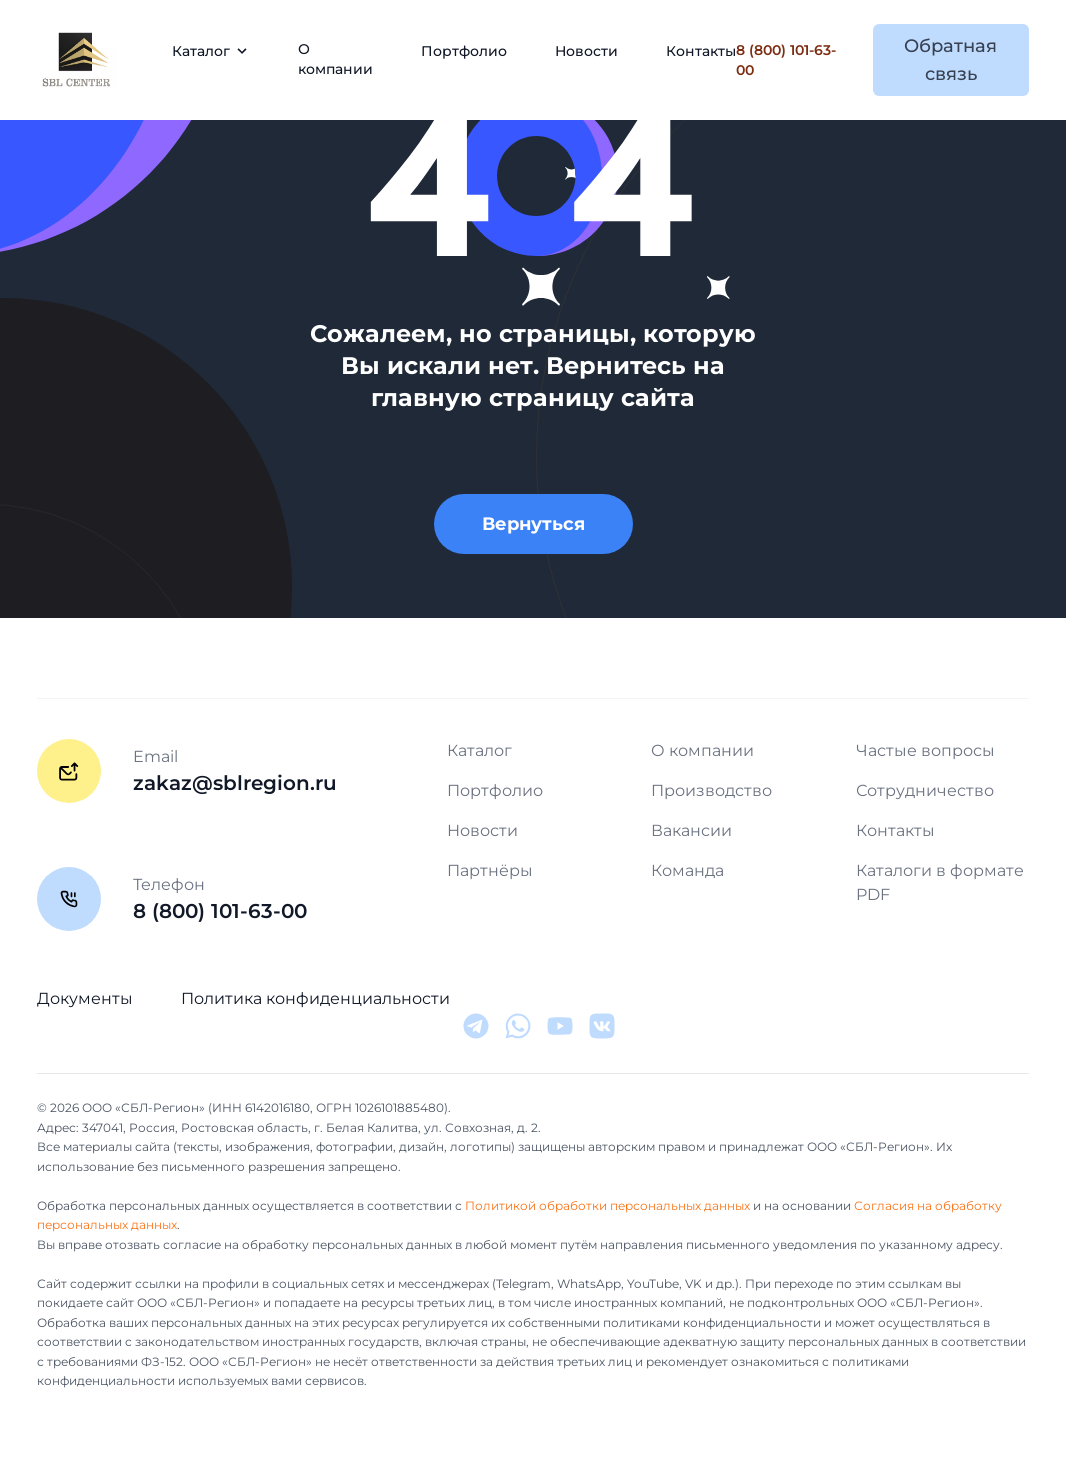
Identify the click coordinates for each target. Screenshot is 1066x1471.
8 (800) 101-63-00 (786, 60)
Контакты (701, 51)
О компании (335, 59)
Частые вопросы (925, 750)
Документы (85, 998)
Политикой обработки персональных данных (607, 1205)
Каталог (479, 750)
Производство (711, 790)
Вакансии (691, 830)
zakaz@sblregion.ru (235, 783)
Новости (586, 51)
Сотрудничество (925, 790)
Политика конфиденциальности (315, 998)
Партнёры (490, 870)
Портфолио (464, 51)
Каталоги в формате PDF (940, 882)
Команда (687, 870)
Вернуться (533, 524)
